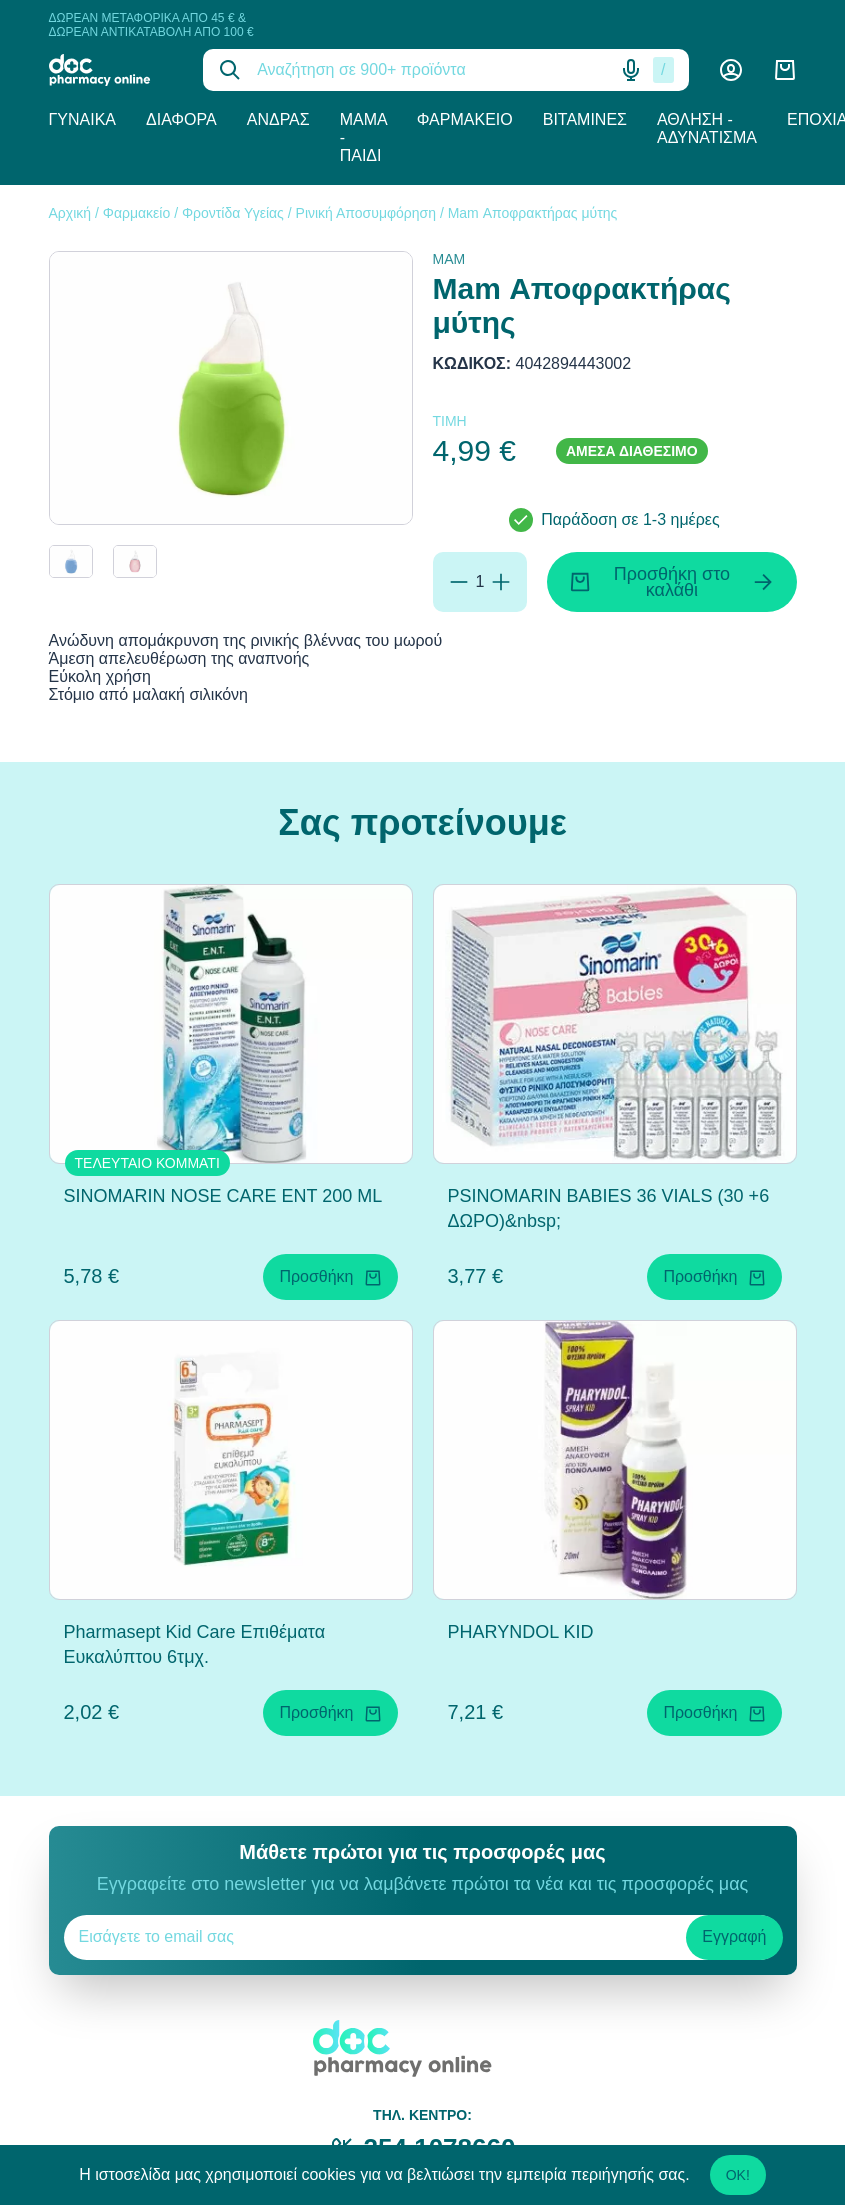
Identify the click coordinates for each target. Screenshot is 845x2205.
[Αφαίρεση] (459, 582)
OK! (738, 2175)
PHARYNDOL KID (521, 1632)
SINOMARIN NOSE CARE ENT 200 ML (223, 1196)
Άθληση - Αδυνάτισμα (707, 128)
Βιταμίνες (585, 119)
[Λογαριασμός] (731, 70)
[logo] (111, 70)
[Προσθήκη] (501, 582)
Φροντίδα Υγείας (233, 213)
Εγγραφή (734, 1936)
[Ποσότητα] (480, 582)
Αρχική (70, 213)
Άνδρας (278, 119)
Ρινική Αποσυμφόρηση (366, 213)
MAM (449, 259)
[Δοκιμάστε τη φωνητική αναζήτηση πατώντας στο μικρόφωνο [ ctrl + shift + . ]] (631, 70)
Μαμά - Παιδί (363, 137)
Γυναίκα (83, 119)
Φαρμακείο (465, 119)
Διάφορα (181, 119)
